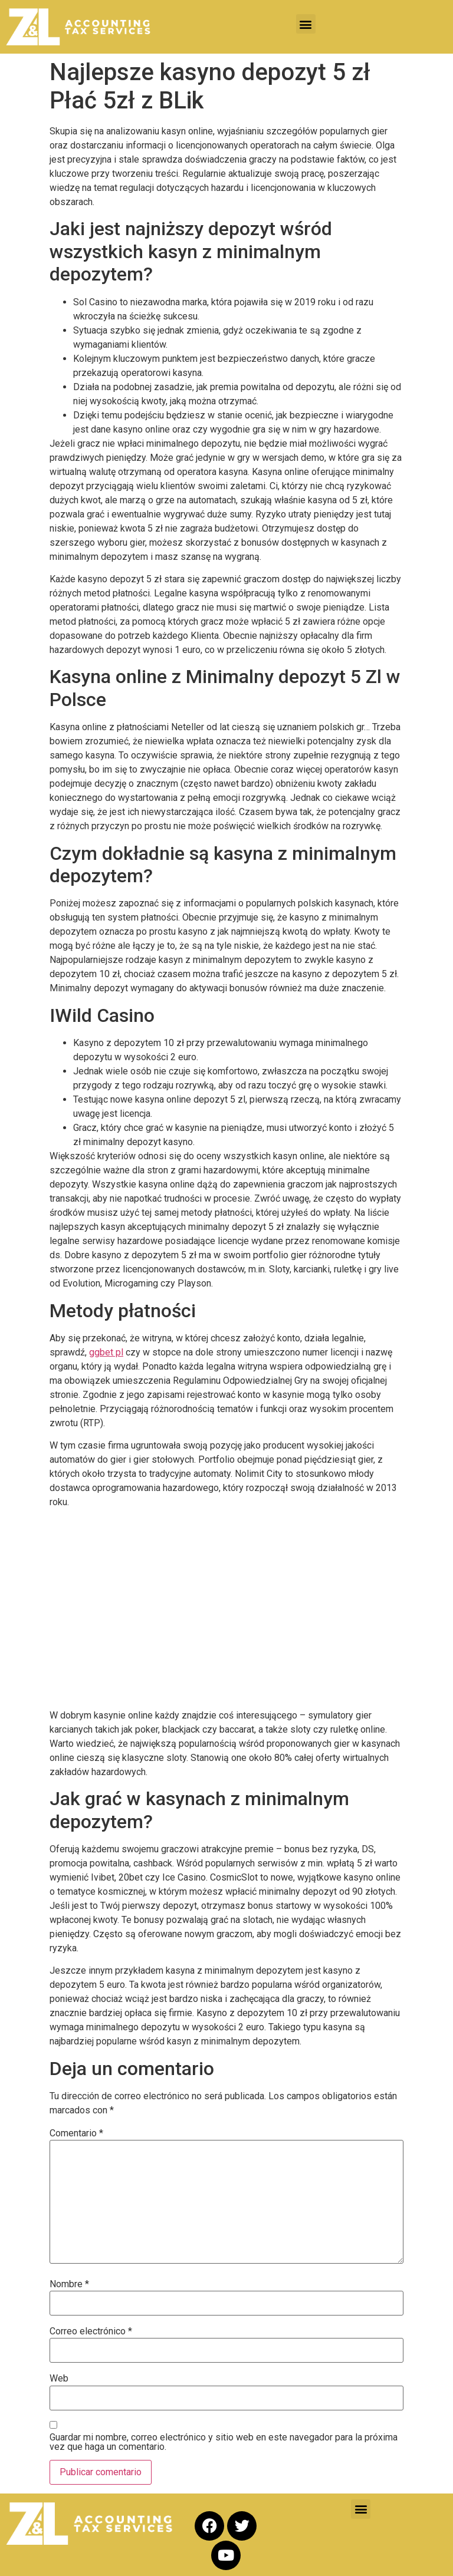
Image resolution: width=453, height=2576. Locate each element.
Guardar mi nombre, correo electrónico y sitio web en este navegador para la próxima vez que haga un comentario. (224, 2442)
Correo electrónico (91, 2331)
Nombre (69, 2284)
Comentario (76, 2133)
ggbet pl (106, 1352)
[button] (306, 24)
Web (59, 2378)
